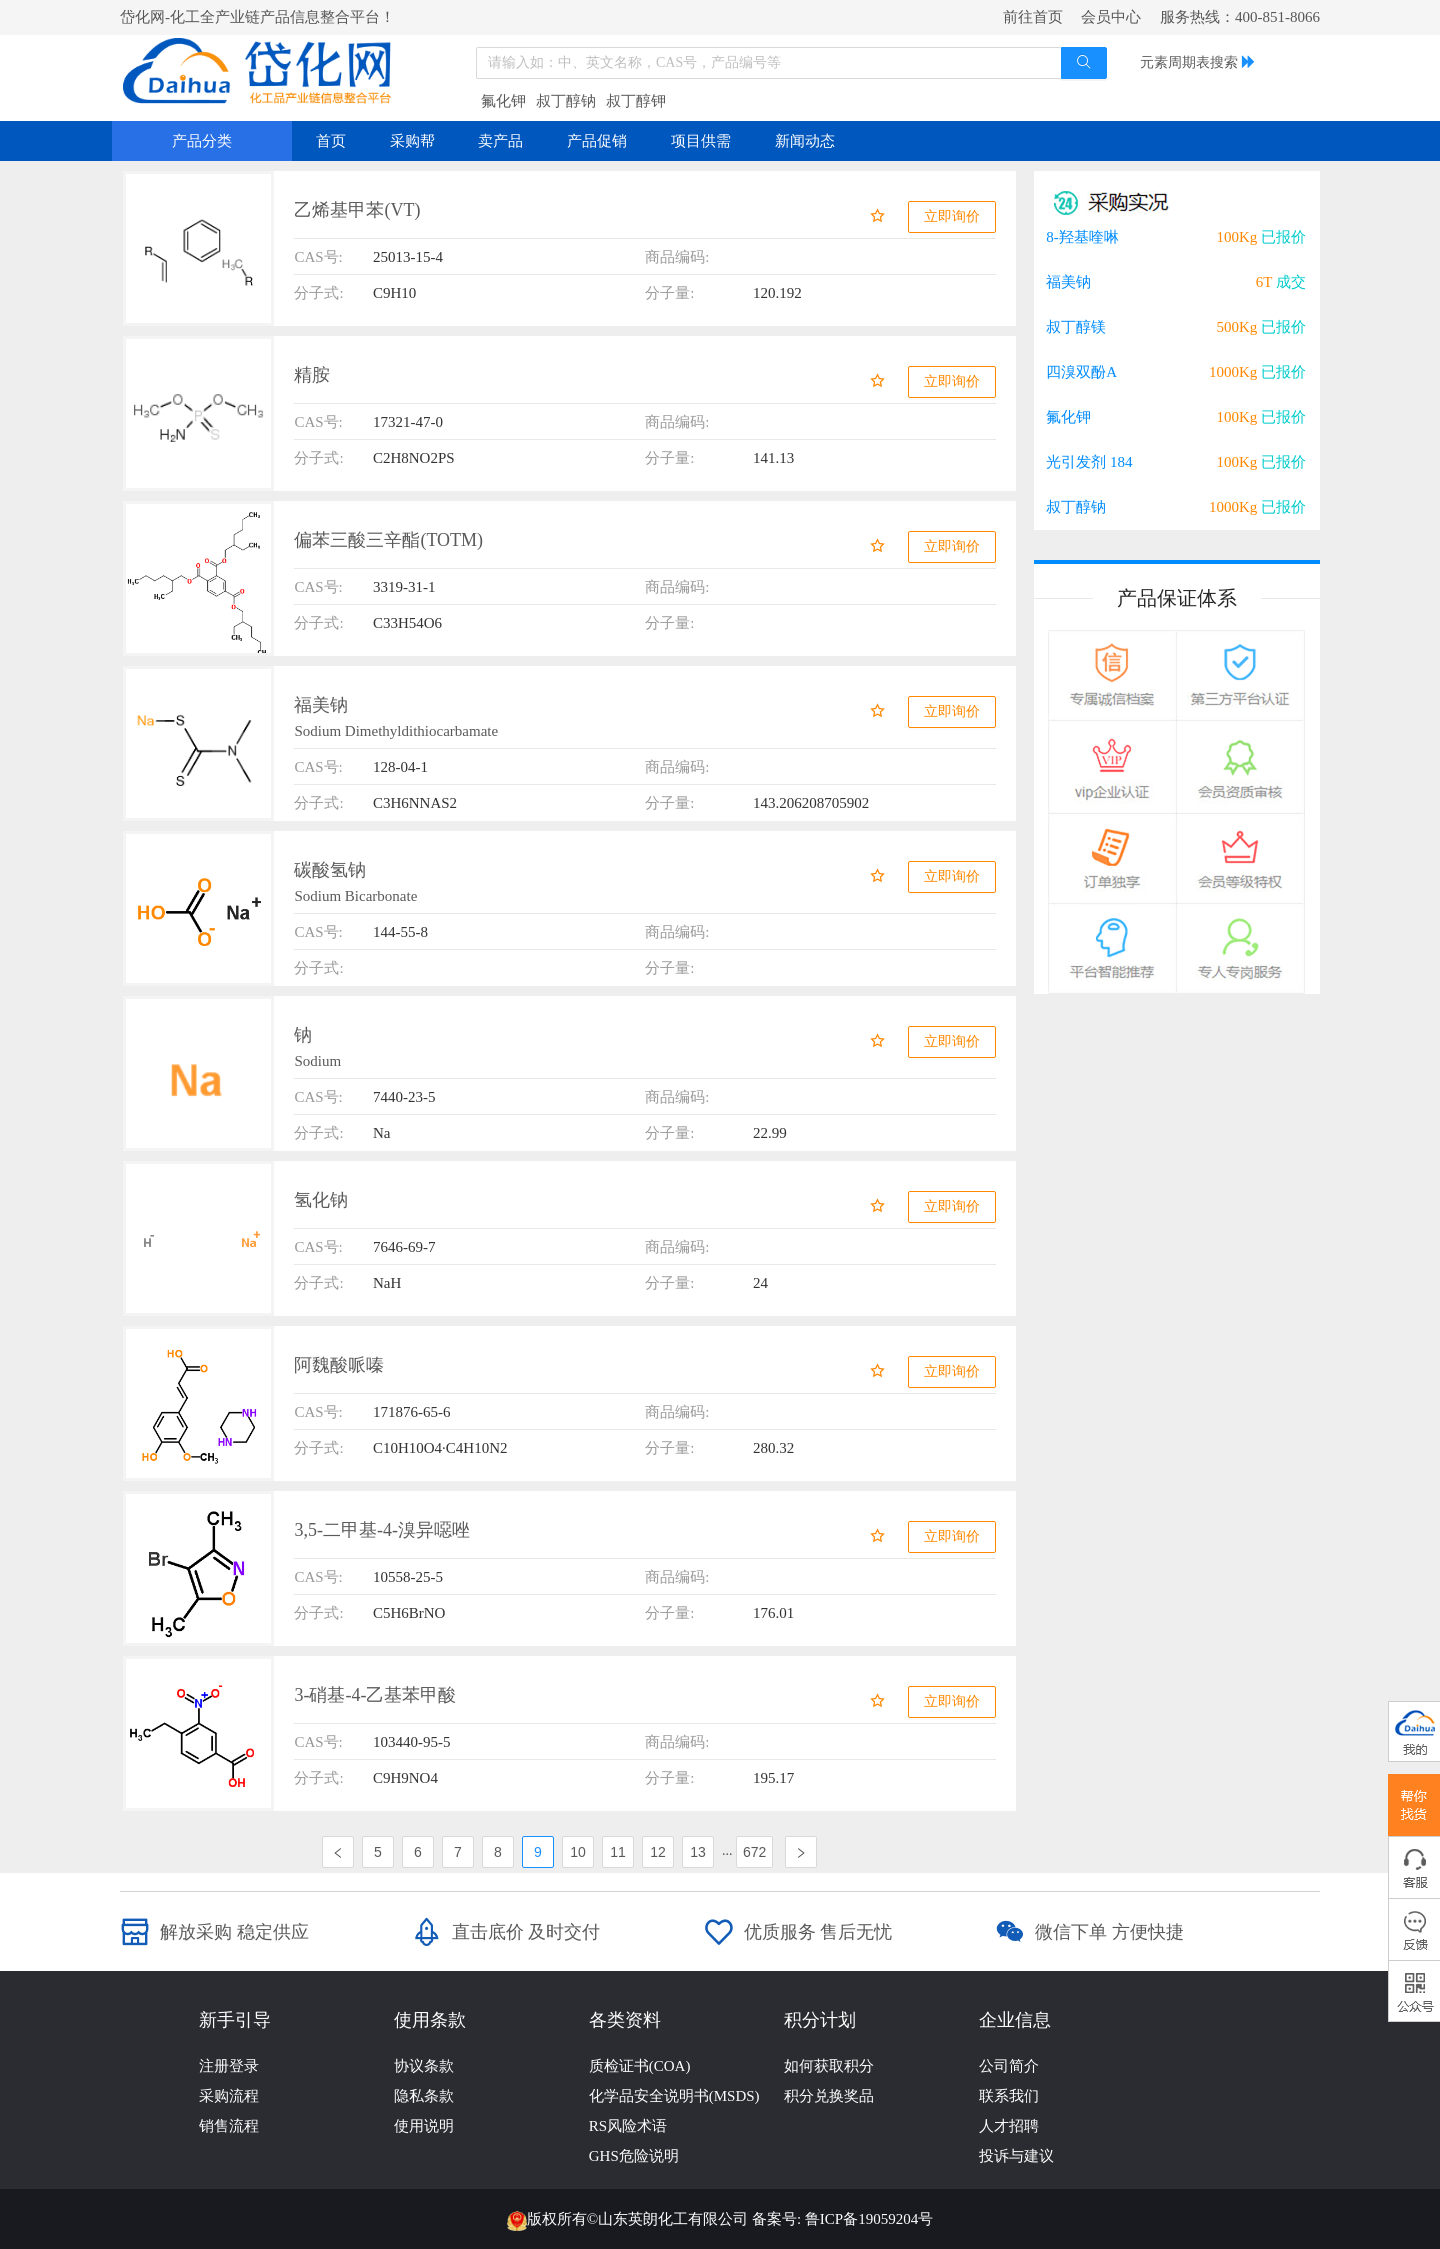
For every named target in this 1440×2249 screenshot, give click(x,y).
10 (578, 1852)
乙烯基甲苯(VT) (357, 210)
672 (754, 1852)
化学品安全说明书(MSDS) (674, 2096)
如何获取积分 (829, 2066)
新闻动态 (805, 141)
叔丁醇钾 (636, 101)
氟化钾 (503, 101)
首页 (331, 141)
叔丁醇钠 (566, 101)
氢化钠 (321, 1200)
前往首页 (1033, 17)
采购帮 (412, 141)
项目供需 (701, 141)
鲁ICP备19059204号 (869, 2219)
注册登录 (229, 2066)
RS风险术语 (628, 2126)
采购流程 (229, 2096)
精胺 (312, 375)
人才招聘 (1009, 2126)
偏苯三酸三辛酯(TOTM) (388, 540)
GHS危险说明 (634, 2156)
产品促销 (597, 141)
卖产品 (500, 141)
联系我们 (1009, 2096)
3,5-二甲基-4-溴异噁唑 (381, 1530)
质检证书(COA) (640, 2066)
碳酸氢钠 (330, 870)
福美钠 (321, 705)
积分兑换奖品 (829, 2096)
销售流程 (229, 2126)
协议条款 (424, 2066)
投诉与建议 (1016, 2156)
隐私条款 (424, 2096)
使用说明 (424, 2126)
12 (658, 1852)
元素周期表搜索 (1189, 62)
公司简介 (1009, 2066)
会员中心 (1111, 17)
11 (618, 1852)
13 (698, 1852)
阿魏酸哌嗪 (339, 1365)
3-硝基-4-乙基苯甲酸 (375, 1695)
